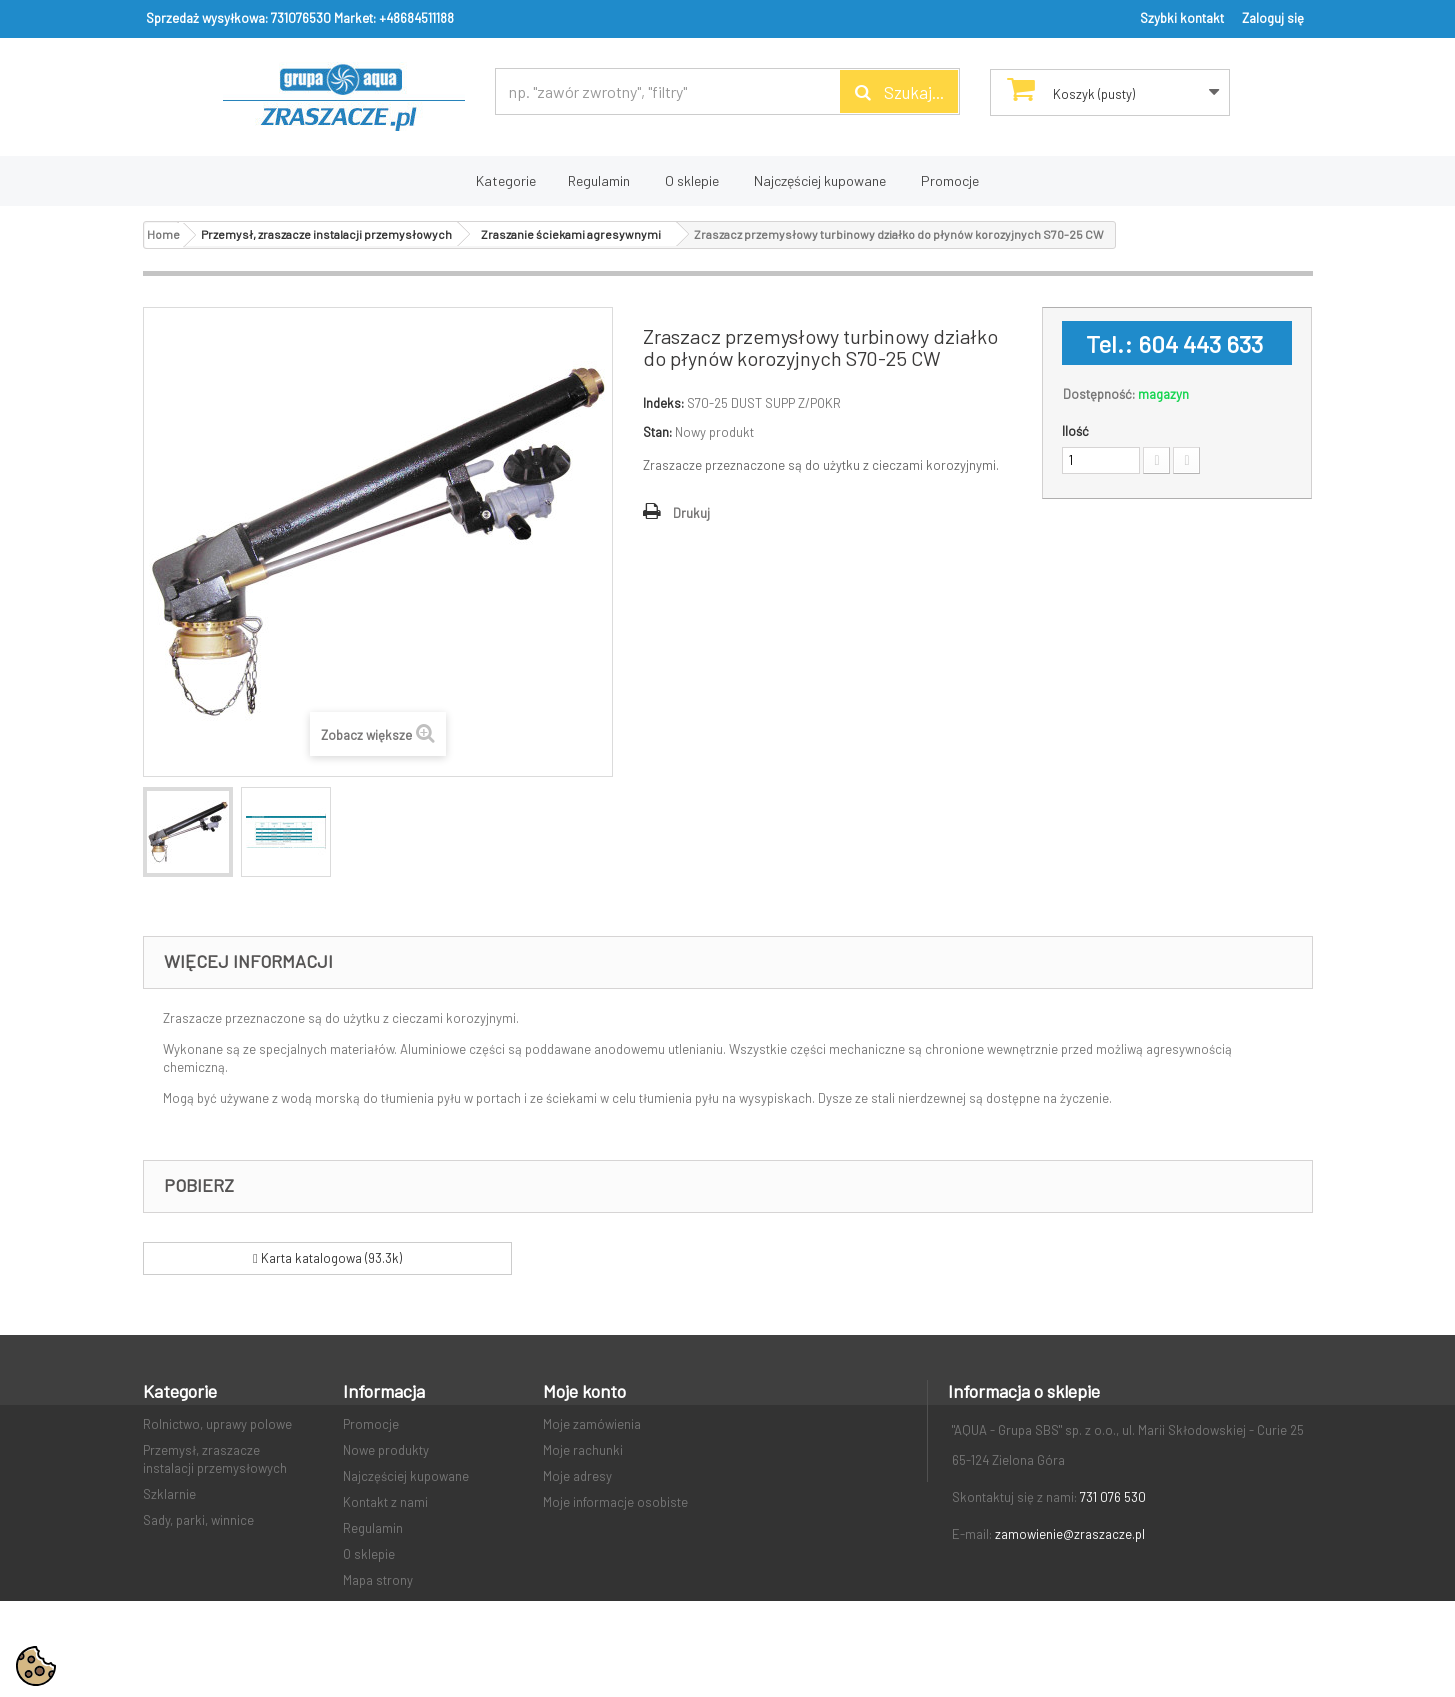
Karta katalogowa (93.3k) (327, 1258)
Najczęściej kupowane (820, 180)
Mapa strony (378, 1580)
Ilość (1075, 431)
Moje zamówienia (592, 1424)
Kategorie (506, 180)
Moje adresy (577, 1476)
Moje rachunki (583, 1450)
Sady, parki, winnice (198, 1520)
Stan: (657, 432)
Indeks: (663, 403)
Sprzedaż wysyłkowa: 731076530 (238, 18)
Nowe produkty (386, 1450)
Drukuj (691, 513)
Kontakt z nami (385, 1502)
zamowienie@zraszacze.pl (1070, 1534)
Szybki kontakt (1182, 18)
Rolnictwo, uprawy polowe (217, 1424)
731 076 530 (1113, 1497)
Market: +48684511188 (394, 18)
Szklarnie (169, 1494)
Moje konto (584, 1391)
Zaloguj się (1273, 18)
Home (163, 234)
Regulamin (599, 180)
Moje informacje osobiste (615, 1502)
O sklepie (692, 180)
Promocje (950, 180)
